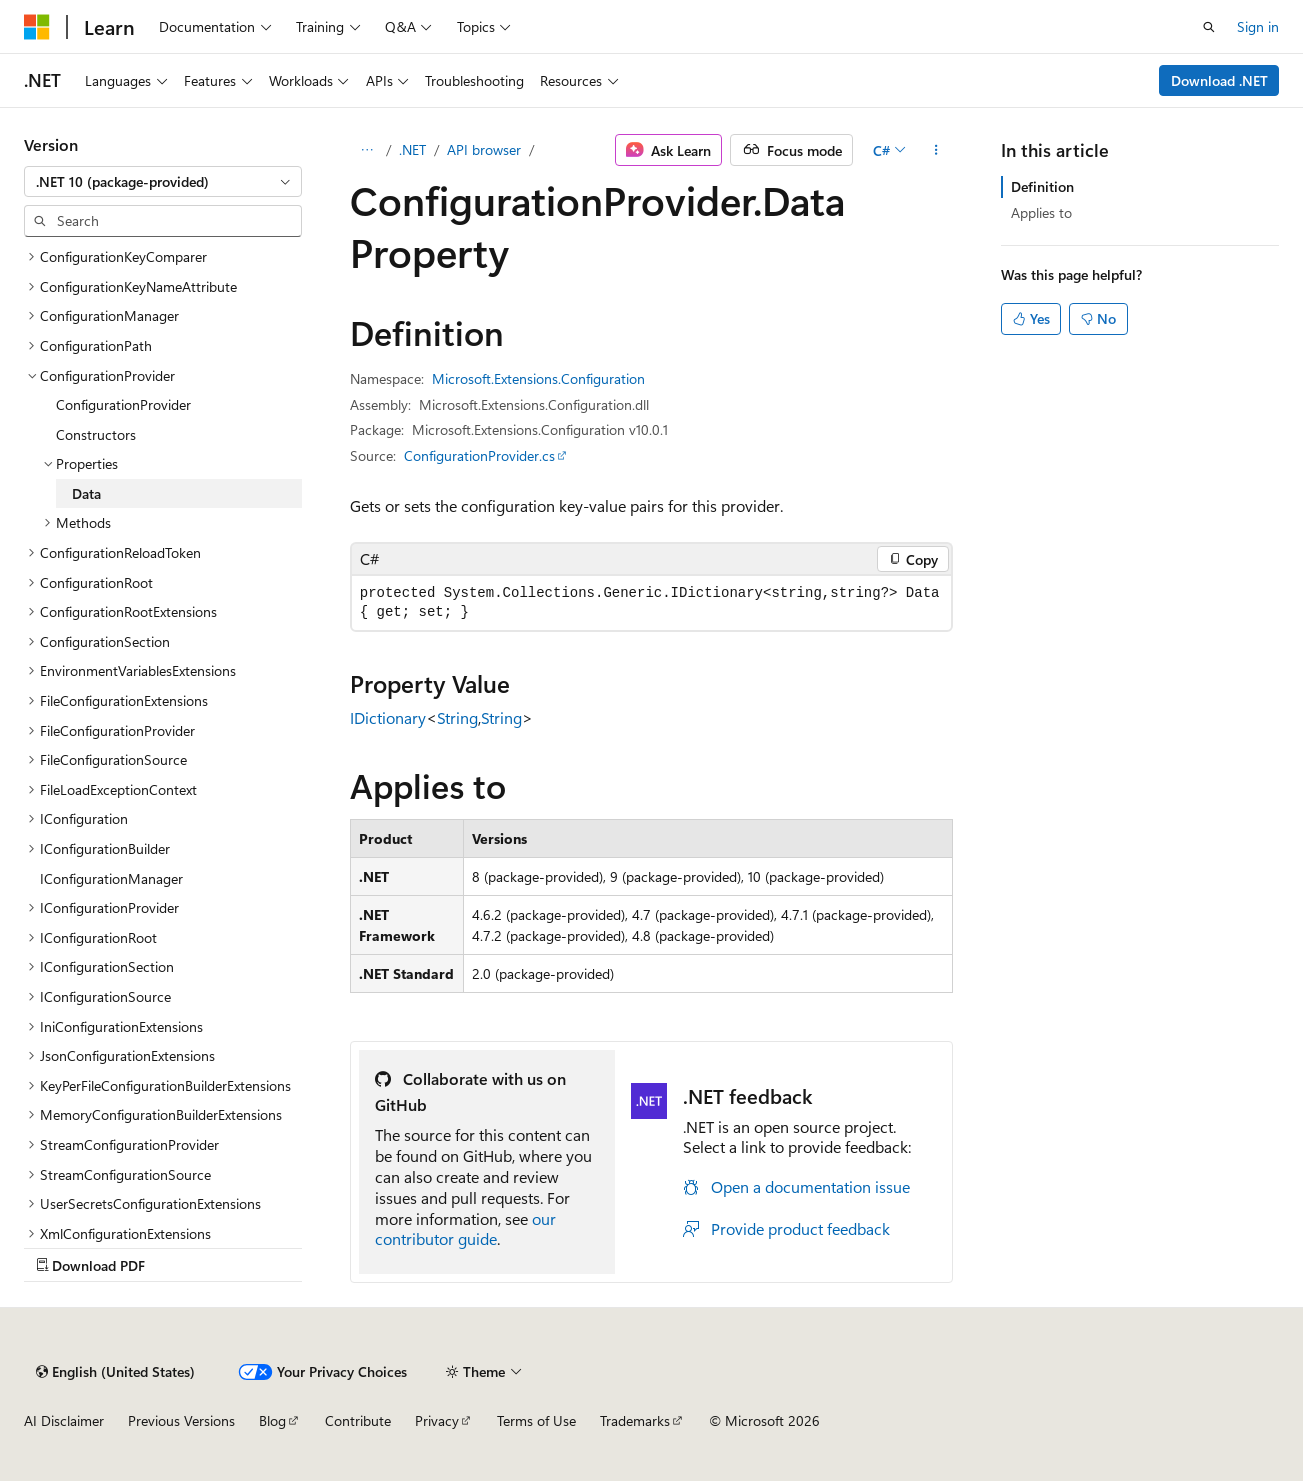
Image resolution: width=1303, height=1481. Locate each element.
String (457, 717)
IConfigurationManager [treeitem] (111, 878)
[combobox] (163, 182)
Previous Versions (181, 1420)
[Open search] (1209, 27)
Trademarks (635, 1420)
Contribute (358, 1420)
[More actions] (935, 150)
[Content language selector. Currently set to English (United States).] (115, 1372)
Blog (272, 1420)
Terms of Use (536, 1420)
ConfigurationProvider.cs (479, 455)
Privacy (437, 1420)
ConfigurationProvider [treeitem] (123, 404)
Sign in (1258, 26)
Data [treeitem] (86, 493)
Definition (1042, 186)
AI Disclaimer (64, 1420)
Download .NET (1219, 80)
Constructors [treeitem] (96, 434)
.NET (412, 149)
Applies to (1041, 212)
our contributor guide (465, 1229)
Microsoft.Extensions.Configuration (538, 378)
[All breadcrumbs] (367, 150)
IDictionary (388, 717)
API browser (484, 149)
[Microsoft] (37, 27)
